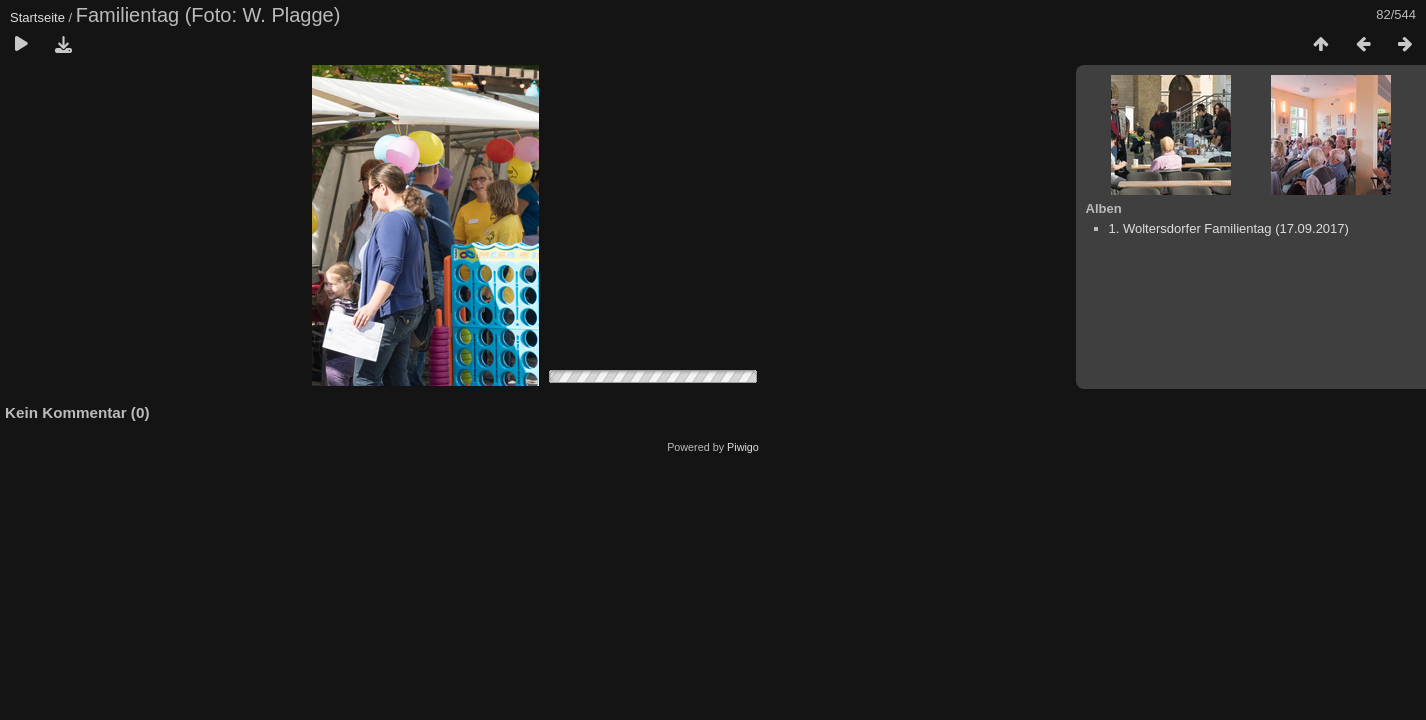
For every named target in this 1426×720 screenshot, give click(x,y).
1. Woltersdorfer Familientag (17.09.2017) (1229, 228)
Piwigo (743, 447)
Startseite (37, 17)
